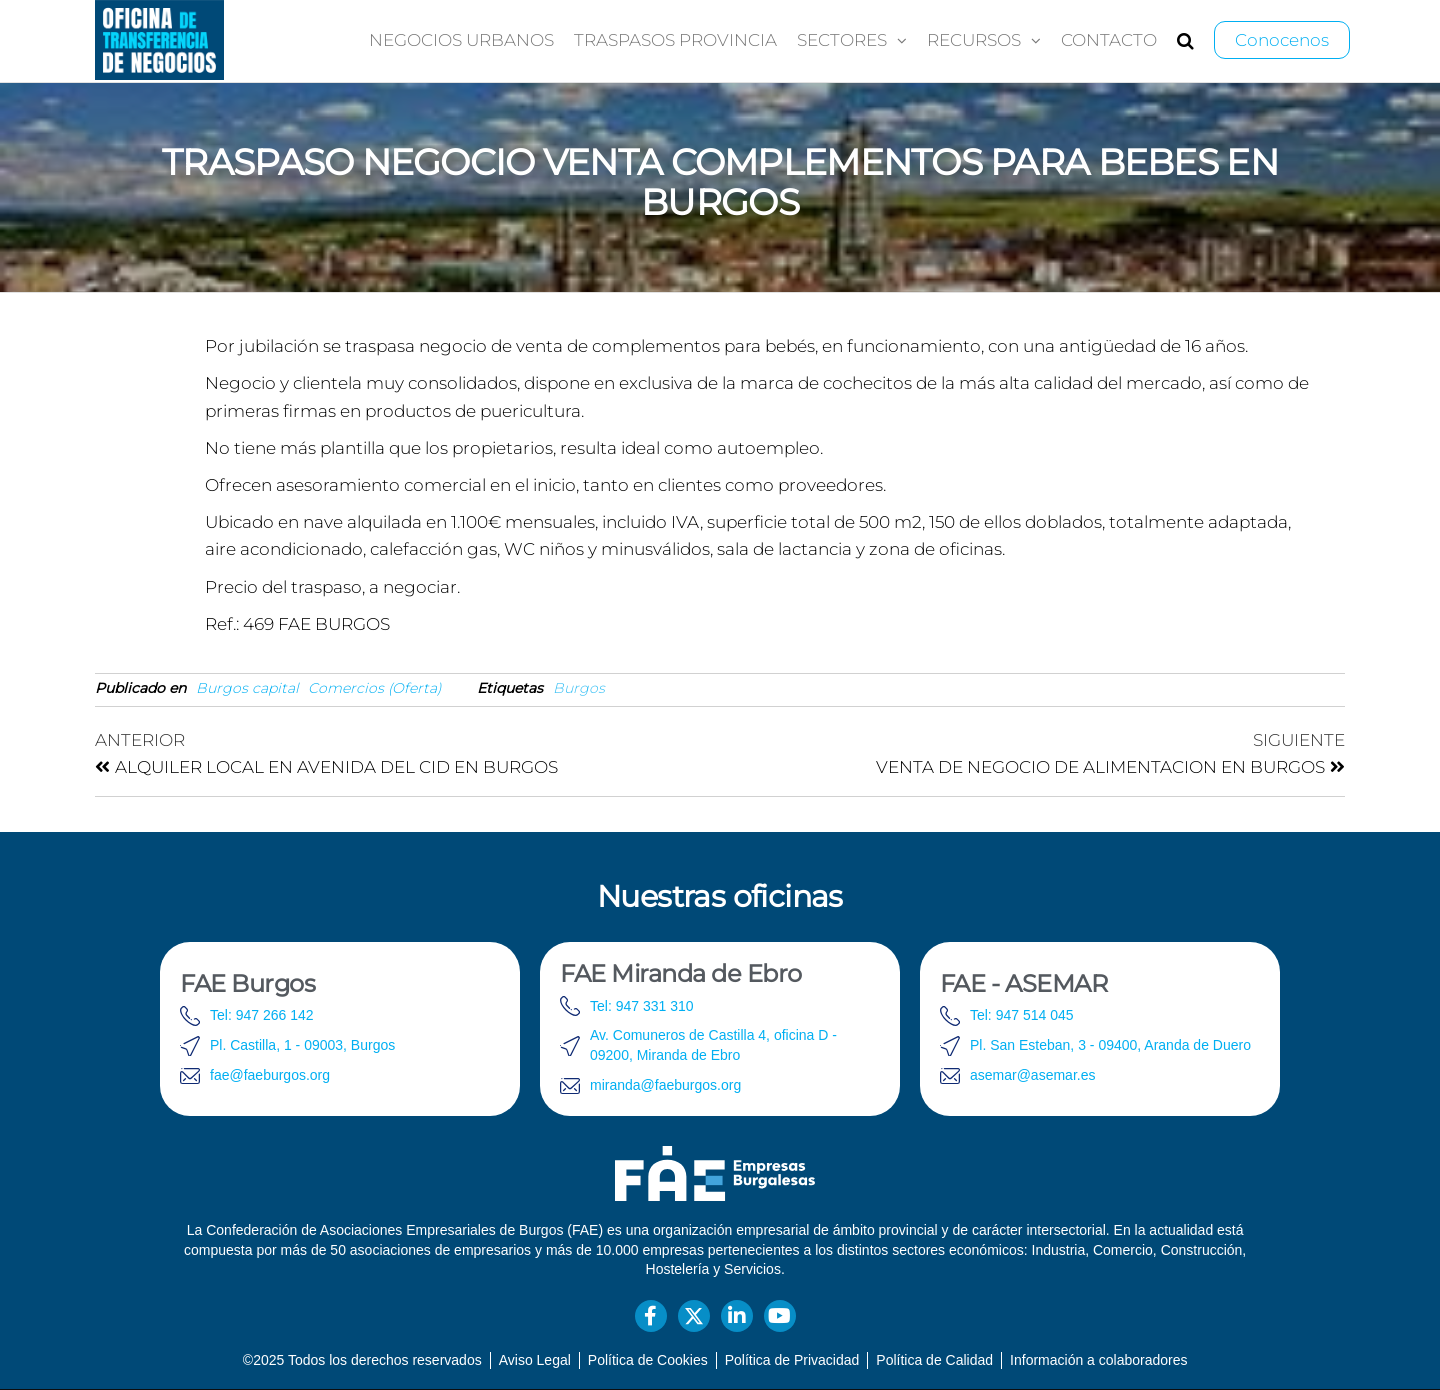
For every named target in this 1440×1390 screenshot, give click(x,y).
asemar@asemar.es (1032, 1075)
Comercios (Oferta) (375, 688)
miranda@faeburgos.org (665, 1085)
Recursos (974, 40)
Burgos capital (247, 688)
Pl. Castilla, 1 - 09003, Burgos (302, 1045)
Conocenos (1282, 40)
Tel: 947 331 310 (642, 1006)
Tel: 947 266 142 (262, 1015)
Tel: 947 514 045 (1022, 1015)
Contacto (1109, 40)
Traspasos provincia (675, 40)
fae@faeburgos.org (270, 1075)
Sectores (842, 40)
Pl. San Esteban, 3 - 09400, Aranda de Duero (1110, 1045)
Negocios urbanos (461, 40)
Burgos (579, 688)
